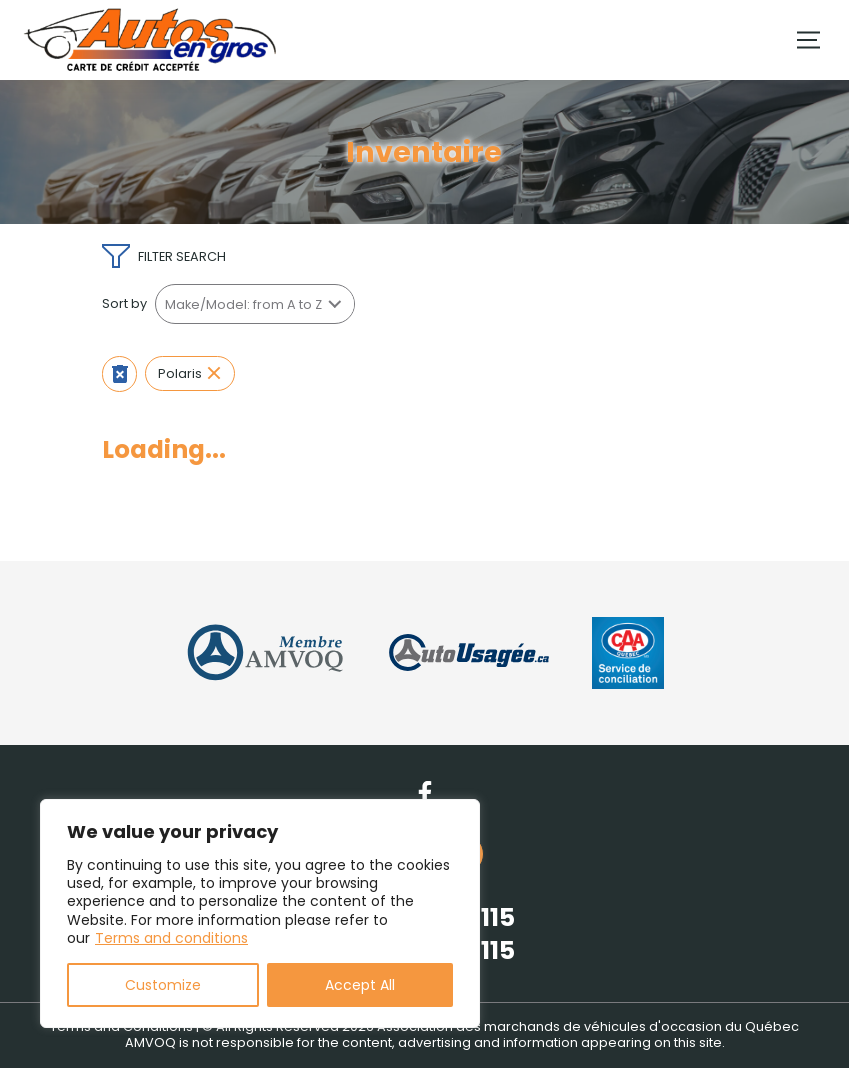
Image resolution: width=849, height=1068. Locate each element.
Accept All (360, 985)
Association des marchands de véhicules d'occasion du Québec (588, 1026)
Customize (163, 985)
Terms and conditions (171, 938)
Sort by (124, 303)
